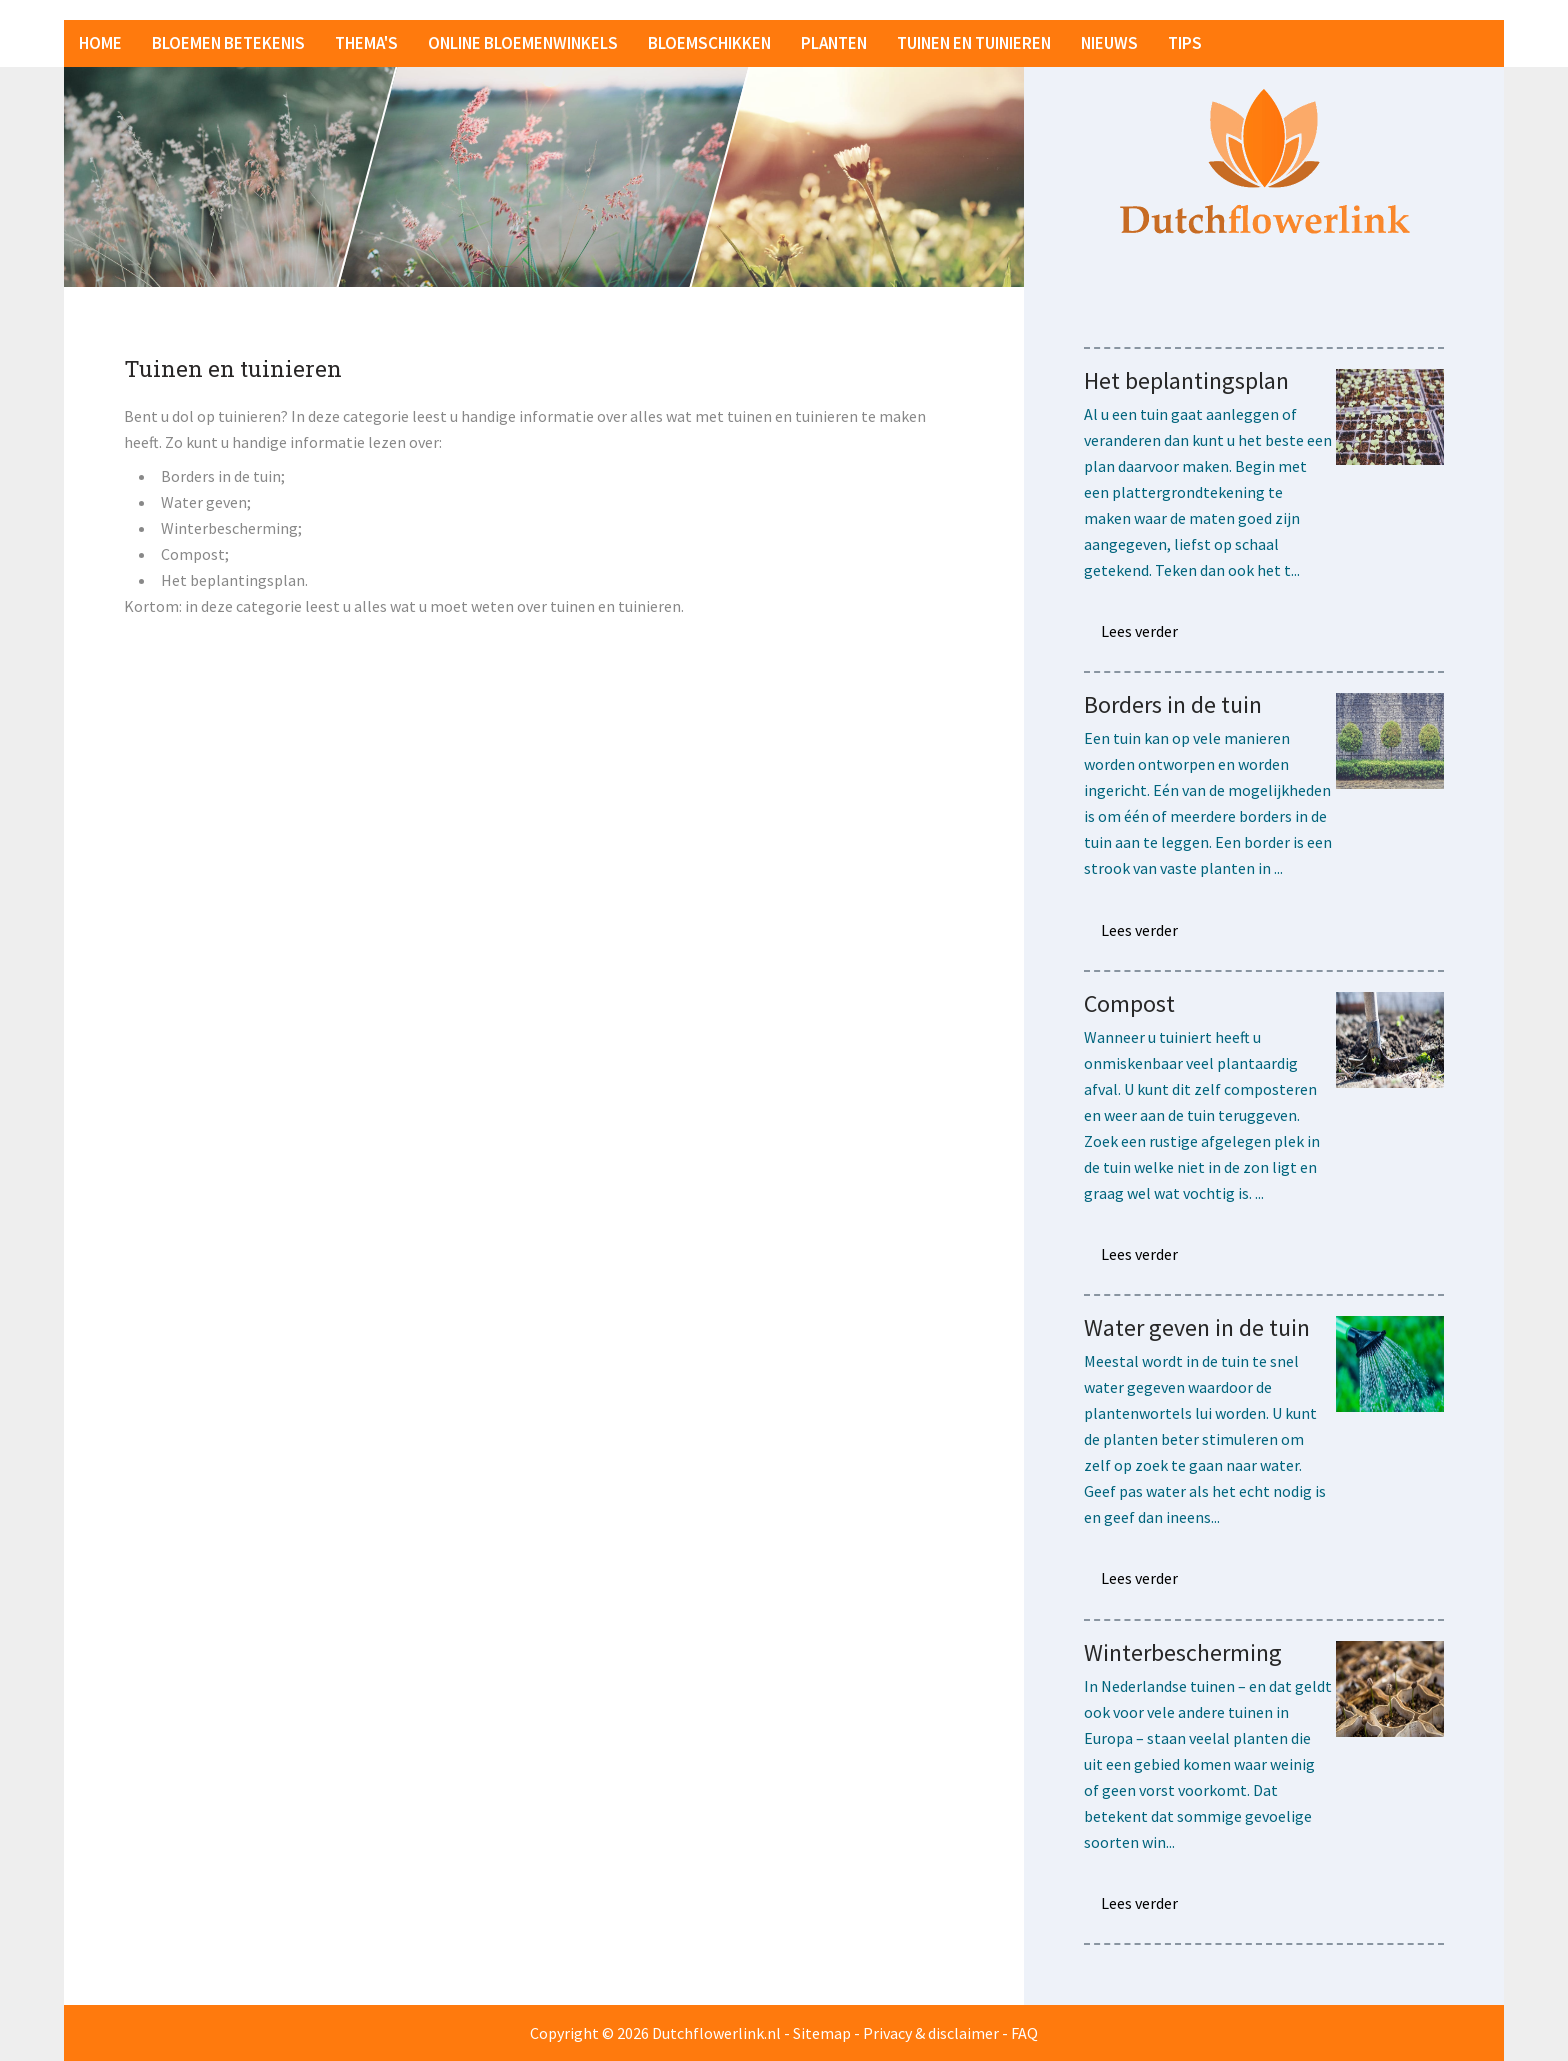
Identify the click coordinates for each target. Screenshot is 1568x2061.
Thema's (366, 43)
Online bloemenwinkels (523, 43)
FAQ (1024, 2033)
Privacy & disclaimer (931, 2033)
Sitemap (822, 2033)
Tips (1185, 43)
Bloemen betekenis (228, 43)
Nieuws (1109, 43)
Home (100, 43)
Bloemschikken (709, 43)
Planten (834, 43)
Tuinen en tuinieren (974, 43)
